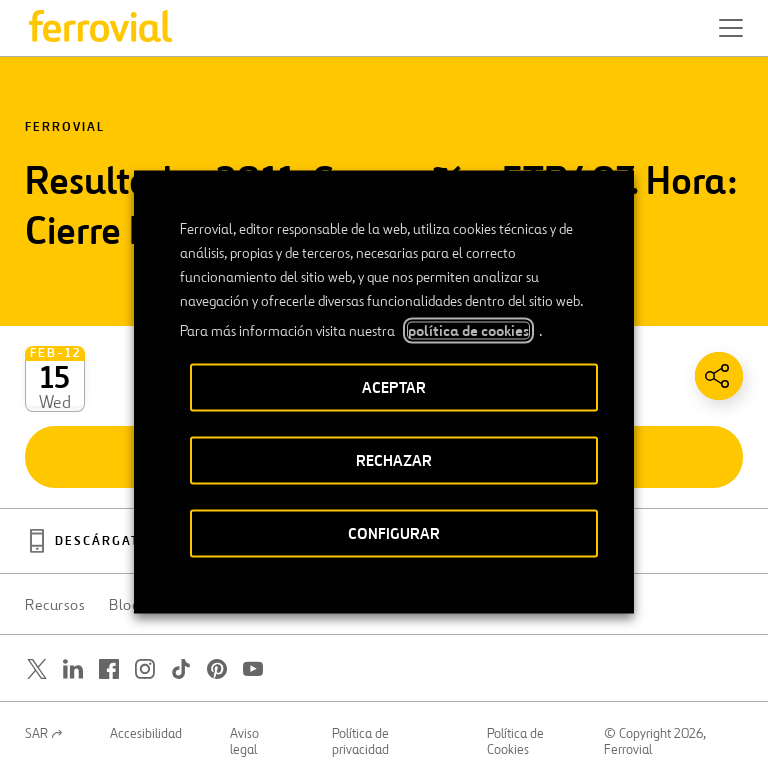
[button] (731, 28)
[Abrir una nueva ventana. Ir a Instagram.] (145, 669)
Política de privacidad (360, 742)
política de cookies (468, 330)
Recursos (55, 605)
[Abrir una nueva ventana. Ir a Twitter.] (37, 669)
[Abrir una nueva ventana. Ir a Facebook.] (109, 669)
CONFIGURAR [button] (394, 532)
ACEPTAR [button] (394, 386)
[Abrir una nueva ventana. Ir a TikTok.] (181, 669)
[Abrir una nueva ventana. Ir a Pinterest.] (217, 669)
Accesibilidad (146, 734)
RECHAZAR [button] (394, 459)
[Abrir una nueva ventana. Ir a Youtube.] (253, 669)
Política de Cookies (515, 742)
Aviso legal (244, 742)
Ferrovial (65, 127)
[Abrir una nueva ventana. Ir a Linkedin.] (73, 669)
